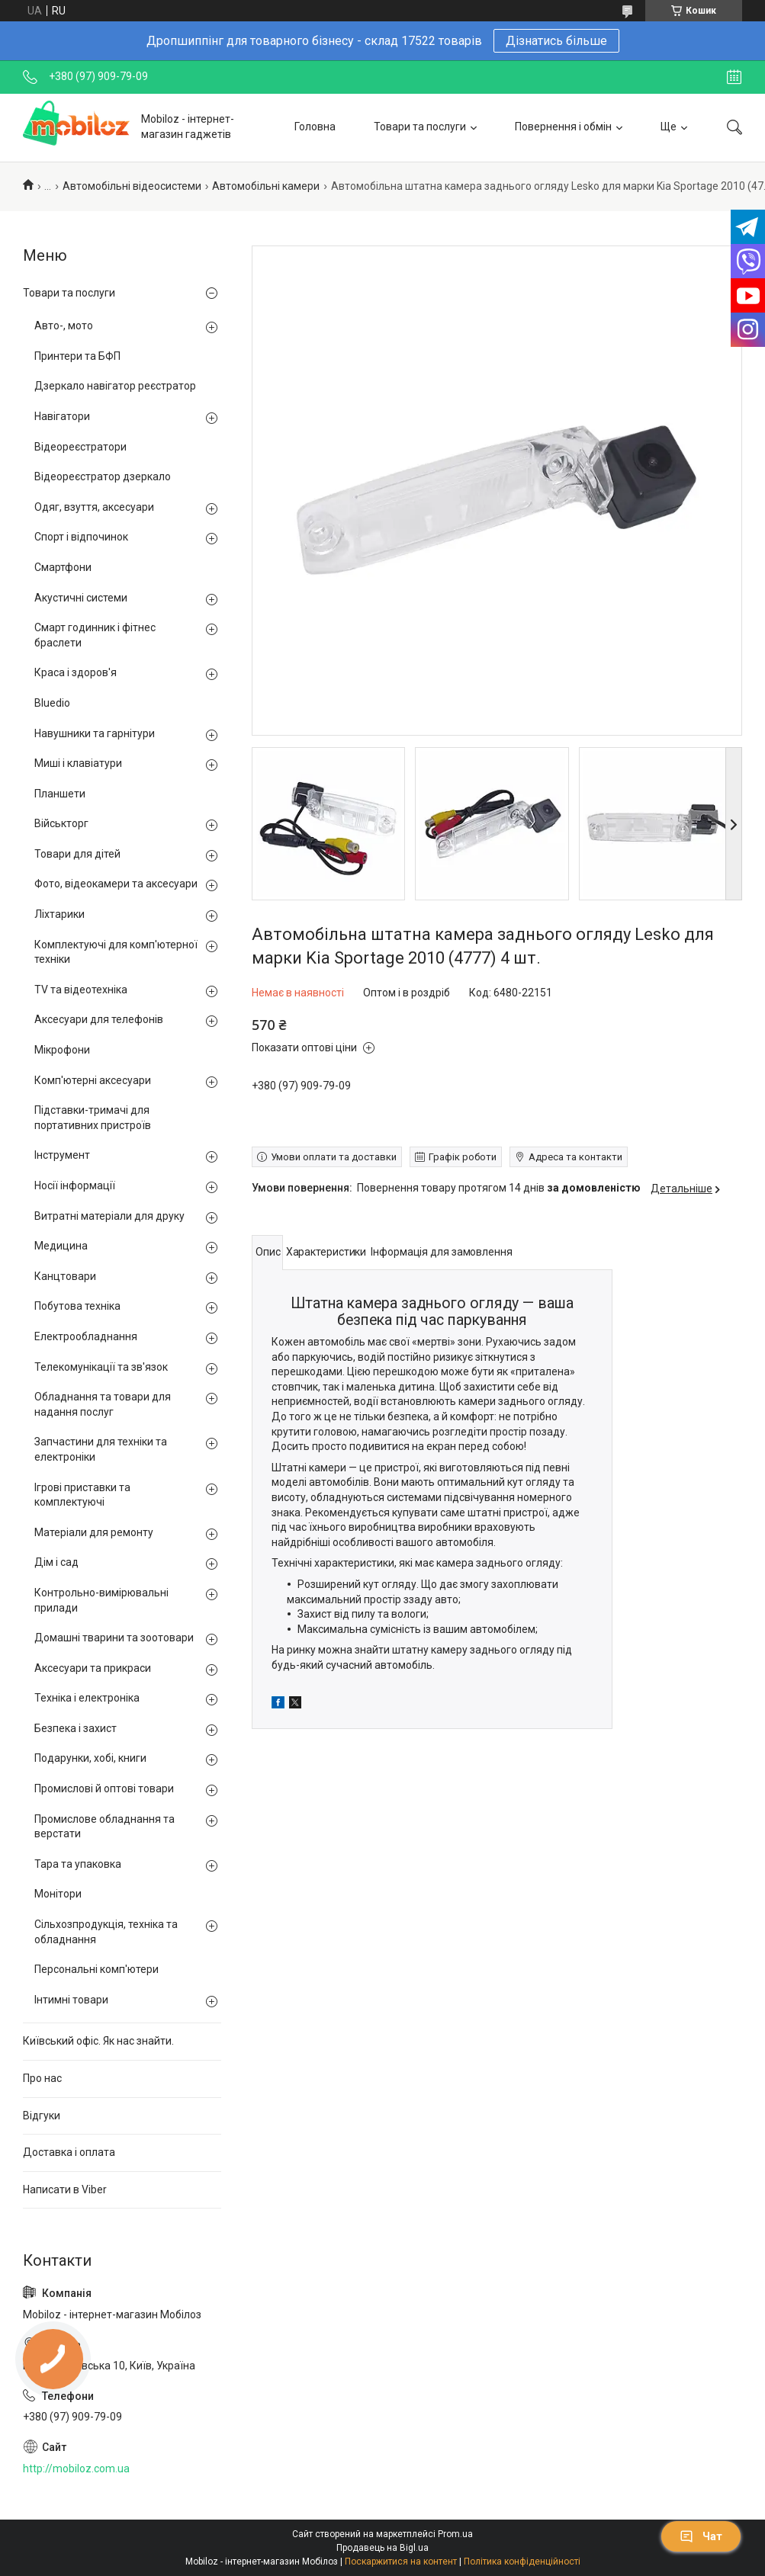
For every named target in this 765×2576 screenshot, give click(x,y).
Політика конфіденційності (522, 2561)
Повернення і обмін (563, 126)
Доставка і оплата (69, 2152)
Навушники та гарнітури (94, 733)
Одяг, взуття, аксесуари (94, 507)
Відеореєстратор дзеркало (102, 476)
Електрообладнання (85, 1336)
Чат (701, 2536)
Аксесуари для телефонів (98, 1019)
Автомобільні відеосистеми (132, 186)
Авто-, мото (63, 325)
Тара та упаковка (77, 1864)
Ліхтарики (59, 914)
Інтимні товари (71, 2000)
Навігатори (62, 416)
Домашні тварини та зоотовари (114, 1637)
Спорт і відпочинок (81, 537)
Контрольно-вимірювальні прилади (101, 1600)
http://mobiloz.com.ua (76, 2468)
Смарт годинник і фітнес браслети (95, 635)
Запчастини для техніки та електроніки (100, 1449)
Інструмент (62, 1155)
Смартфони (63, 567)
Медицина (61, 1246)
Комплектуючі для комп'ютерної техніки (116, 952)
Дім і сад (56, 1562)
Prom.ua (455, 2534)
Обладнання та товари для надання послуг (102, 1404)
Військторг (61, 823)
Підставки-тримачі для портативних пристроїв (92, 1117)
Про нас (42, 2078)
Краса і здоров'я (75, 672)
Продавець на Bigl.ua (382, 2547)
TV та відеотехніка (80, 989)
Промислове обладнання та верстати (104, 1826)
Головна (315, 126)
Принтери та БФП (77, 356)
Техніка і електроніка (87, 1698)
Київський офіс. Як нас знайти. (98, 2041)
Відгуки (41, 2115)
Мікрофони (62, 1050)
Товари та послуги (420, 126)
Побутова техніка (77, 1306)
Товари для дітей (77, 854)
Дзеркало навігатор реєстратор (115, 386)
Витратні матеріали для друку (109, 1216)
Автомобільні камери (266, 186)
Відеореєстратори (80, 447)
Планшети (59, 794)
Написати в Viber (65, 2189)
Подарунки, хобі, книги (90, 1758)
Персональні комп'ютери (96, 1969)
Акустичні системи (80, 598)
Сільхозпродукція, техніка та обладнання (106, 1932)
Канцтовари (65, 1276)
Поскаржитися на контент (401, 2561)
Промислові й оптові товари (104, 1788)
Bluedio (52, 703)
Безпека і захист (75, 1728)
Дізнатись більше (556, 41)
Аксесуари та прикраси (92, 1668)
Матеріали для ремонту (93, 1532)
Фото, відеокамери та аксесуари (116, 883)
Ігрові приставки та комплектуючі (82, 1495)
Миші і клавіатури (78, 763)
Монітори (58, 1894)
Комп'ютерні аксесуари (92, 1080)
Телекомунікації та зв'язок (101, 1367)
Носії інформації (74, 1185)
